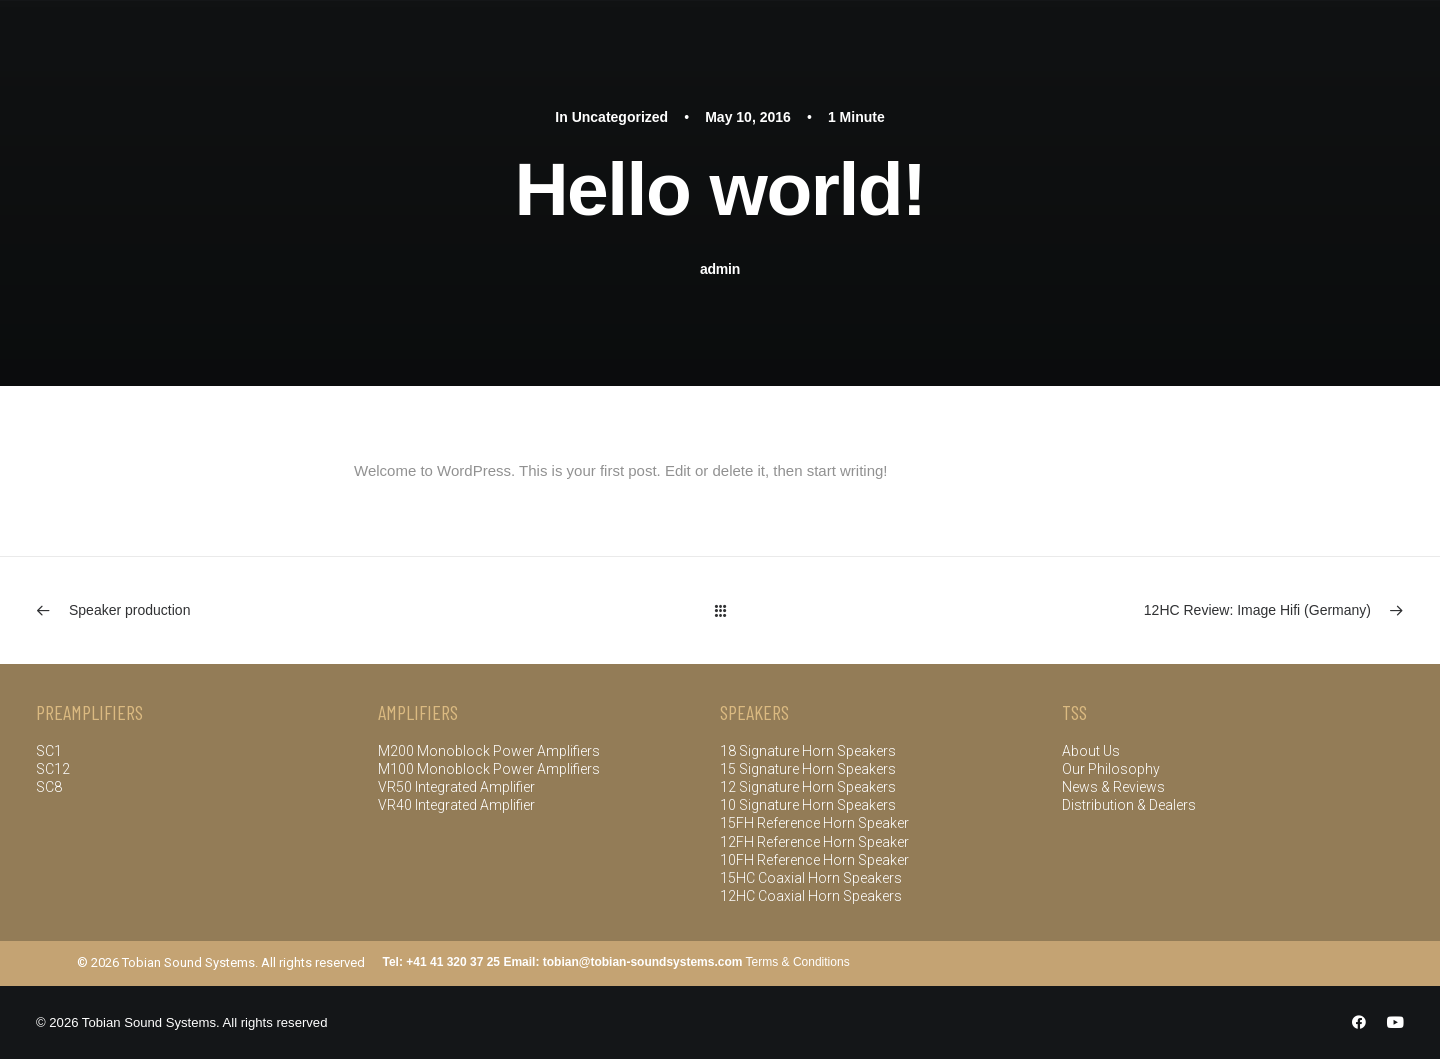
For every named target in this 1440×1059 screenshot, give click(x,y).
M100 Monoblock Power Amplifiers (489, 769)
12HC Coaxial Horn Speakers (811, 896)
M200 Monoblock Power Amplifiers (490, 751)
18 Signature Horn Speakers (808, 751)
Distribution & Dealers (1129, 805)
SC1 (49, 751)
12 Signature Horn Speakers (808, 787)
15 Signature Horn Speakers (808, 769)
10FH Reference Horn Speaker (814, 860)
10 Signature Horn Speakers (808, 805)
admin (720, 269)
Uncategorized (620, 117)
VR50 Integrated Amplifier (456, 787)
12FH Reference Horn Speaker (814, 842)
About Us (1091, 751)
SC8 (49, 787)
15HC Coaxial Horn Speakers (811, 878)
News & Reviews (1113, 787)
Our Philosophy (1111, 769)
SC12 (53, 769)
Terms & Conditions (798, 962)
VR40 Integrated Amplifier (456, 805)
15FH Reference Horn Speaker (814, 823)
